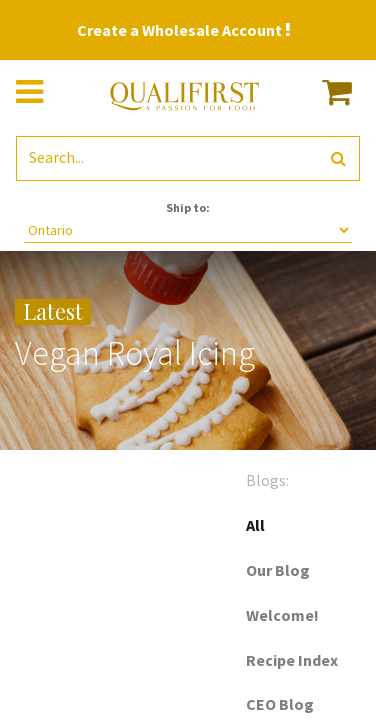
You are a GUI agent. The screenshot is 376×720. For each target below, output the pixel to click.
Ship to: (188, 207)
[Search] (338, 158)
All (255, 525)
